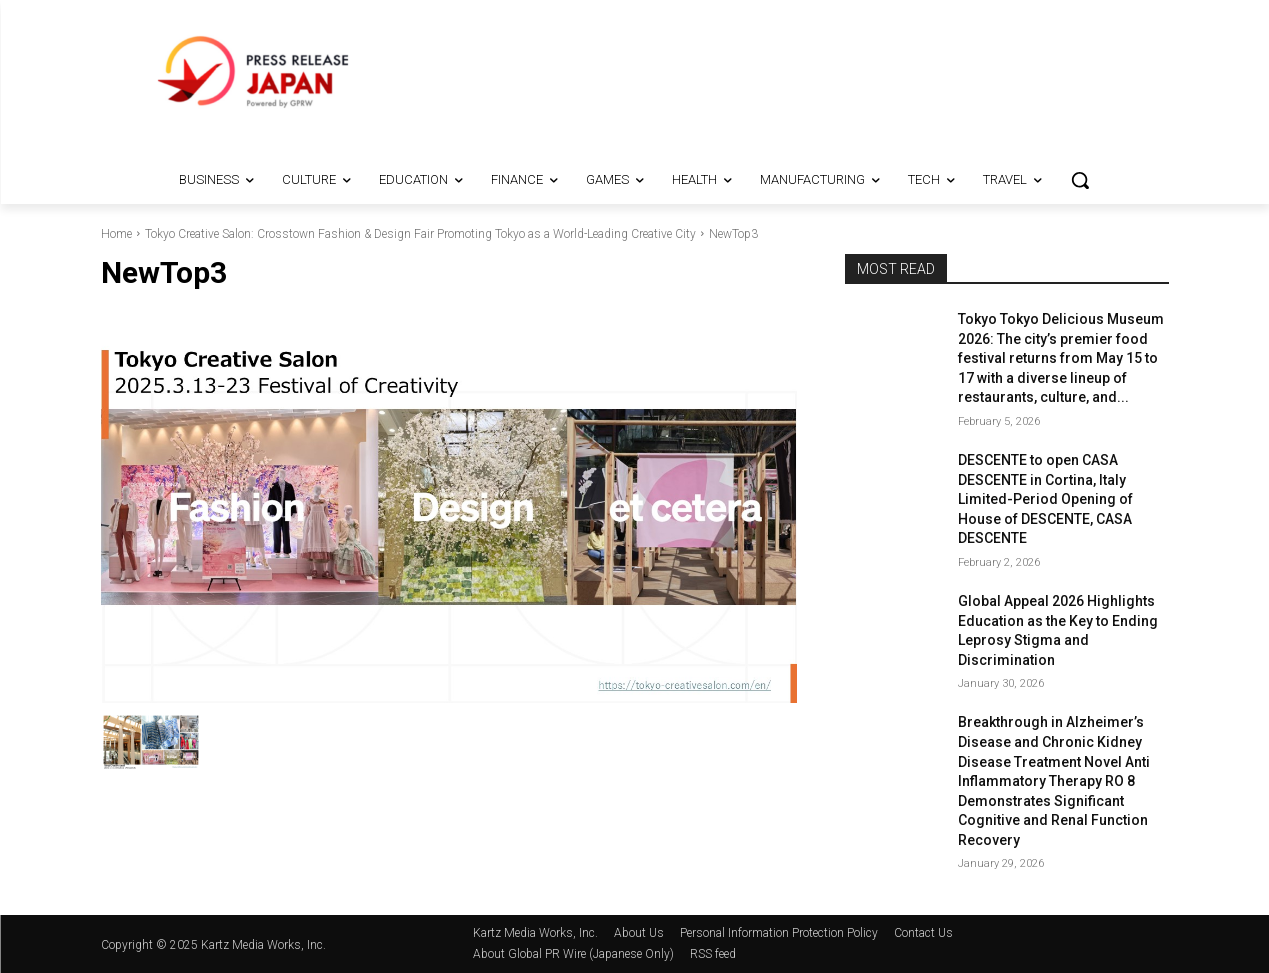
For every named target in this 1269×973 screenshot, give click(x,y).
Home (116, 234)
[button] (1080, 180)
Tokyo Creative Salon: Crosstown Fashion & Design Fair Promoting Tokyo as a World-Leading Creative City (420, 234)
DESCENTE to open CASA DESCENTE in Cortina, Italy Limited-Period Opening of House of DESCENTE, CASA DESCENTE (1045, 499)
